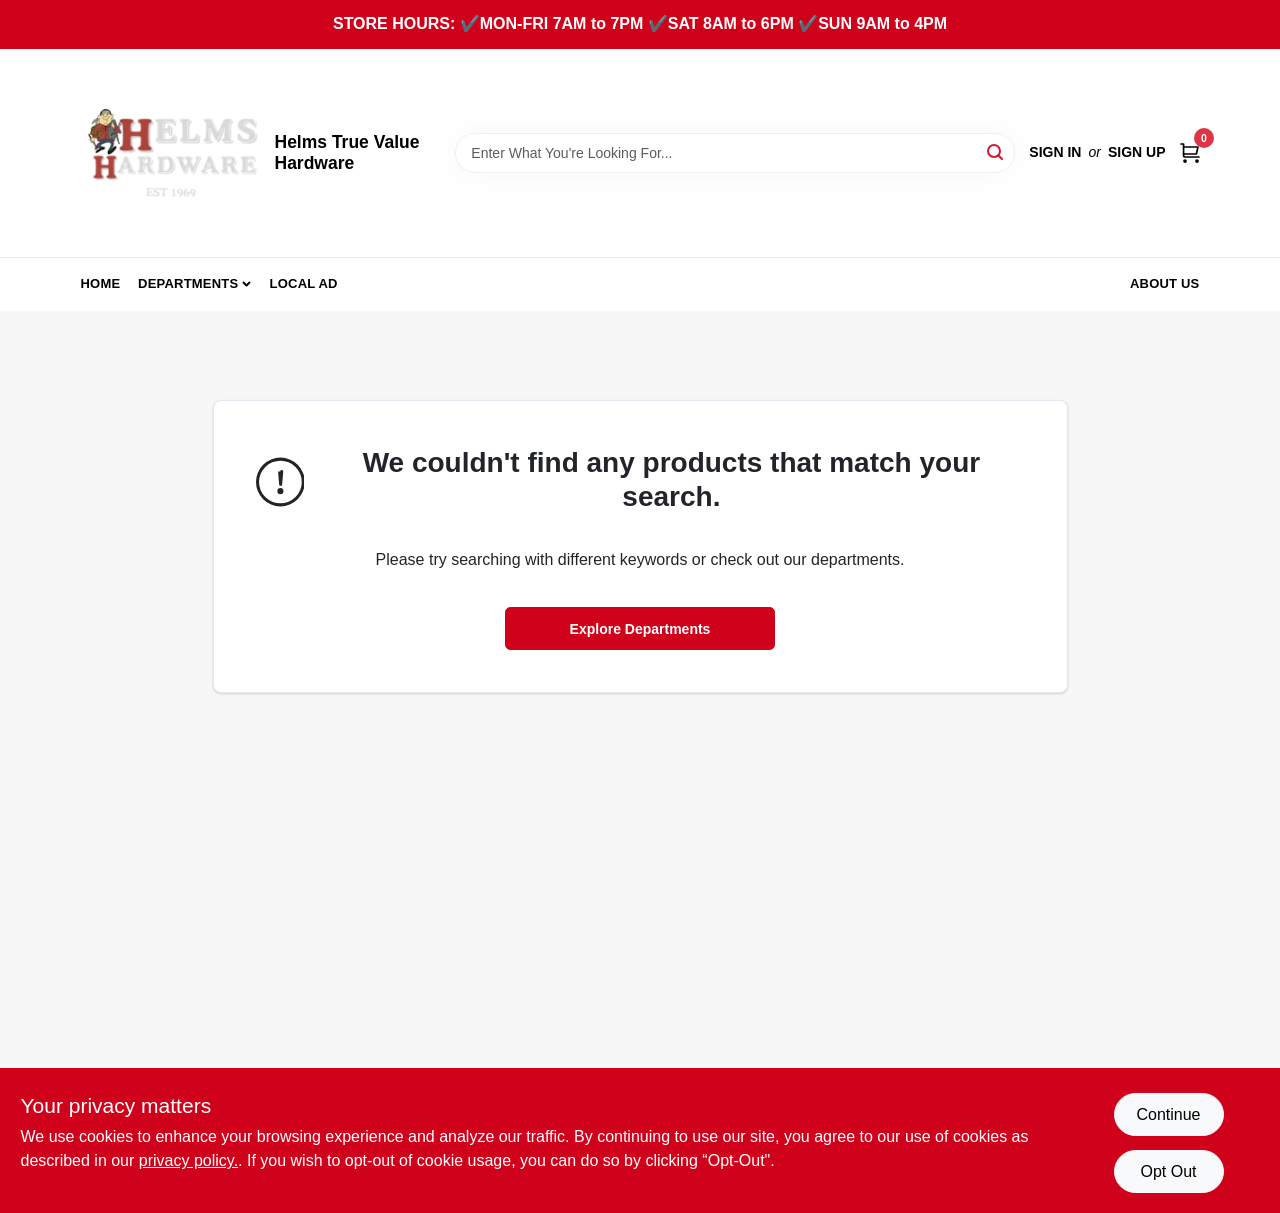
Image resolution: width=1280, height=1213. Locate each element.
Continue (1168, 1114)
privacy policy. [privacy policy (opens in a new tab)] (188, 1160)
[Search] (996, 151)
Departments (188, 283)
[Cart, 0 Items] (1190, 152)
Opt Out (1168, 1171)
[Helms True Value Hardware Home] (171, 153)
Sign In (1055, 152)
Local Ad (304, 283)
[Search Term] (735, 153)
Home (101, 283)
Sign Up (1137, 152)
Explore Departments (640, 629)
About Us (1165, 283)
